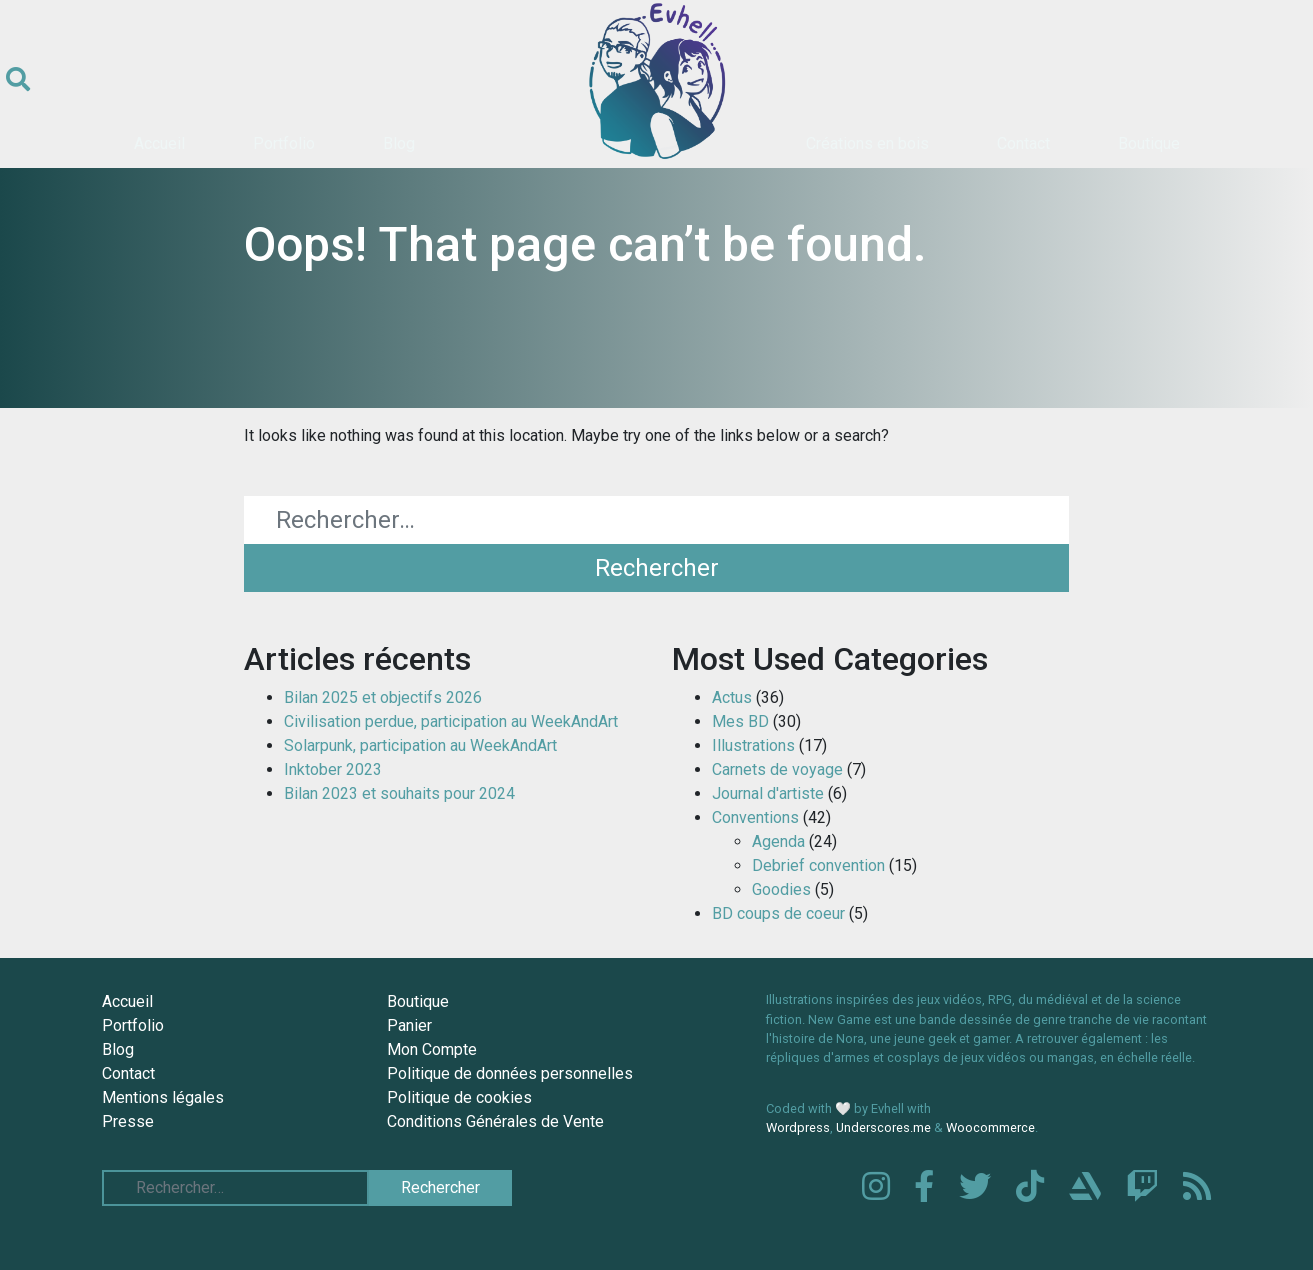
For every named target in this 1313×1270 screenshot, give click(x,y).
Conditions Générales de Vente (495, 1121)
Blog (399, 143)
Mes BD (740, 721)
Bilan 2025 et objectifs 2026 (383, 697)
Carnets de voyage (777, 769)
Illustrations (753, 745)
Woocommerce (990, 1127)
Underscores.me (883, 1127)
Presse (128, 1121)
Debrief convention (818, 865)
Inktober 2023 (333, 769)
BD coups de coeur (778, 913)
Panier (409, 1025)
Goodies (781, 889)
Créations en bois (867, 143)
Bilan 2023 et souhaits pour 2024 (399, 793)
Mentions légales (163, 1097)
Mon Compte (432, 1049)
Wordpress (798, 1127)
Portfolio (284, 143)
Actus (732, 697)
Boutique (1149, 143)
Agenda (778, 841)
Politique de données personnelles (510, 1073)
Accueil (159, 143)
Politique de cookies (459, 1097)
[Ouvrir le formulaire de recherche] (18, 80)
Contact (1023, 143)
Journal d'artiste (768, 793)
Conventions (755, 817)
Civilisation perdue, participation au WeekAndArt (451, 721)
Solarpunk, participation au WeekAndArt (420, 745)
